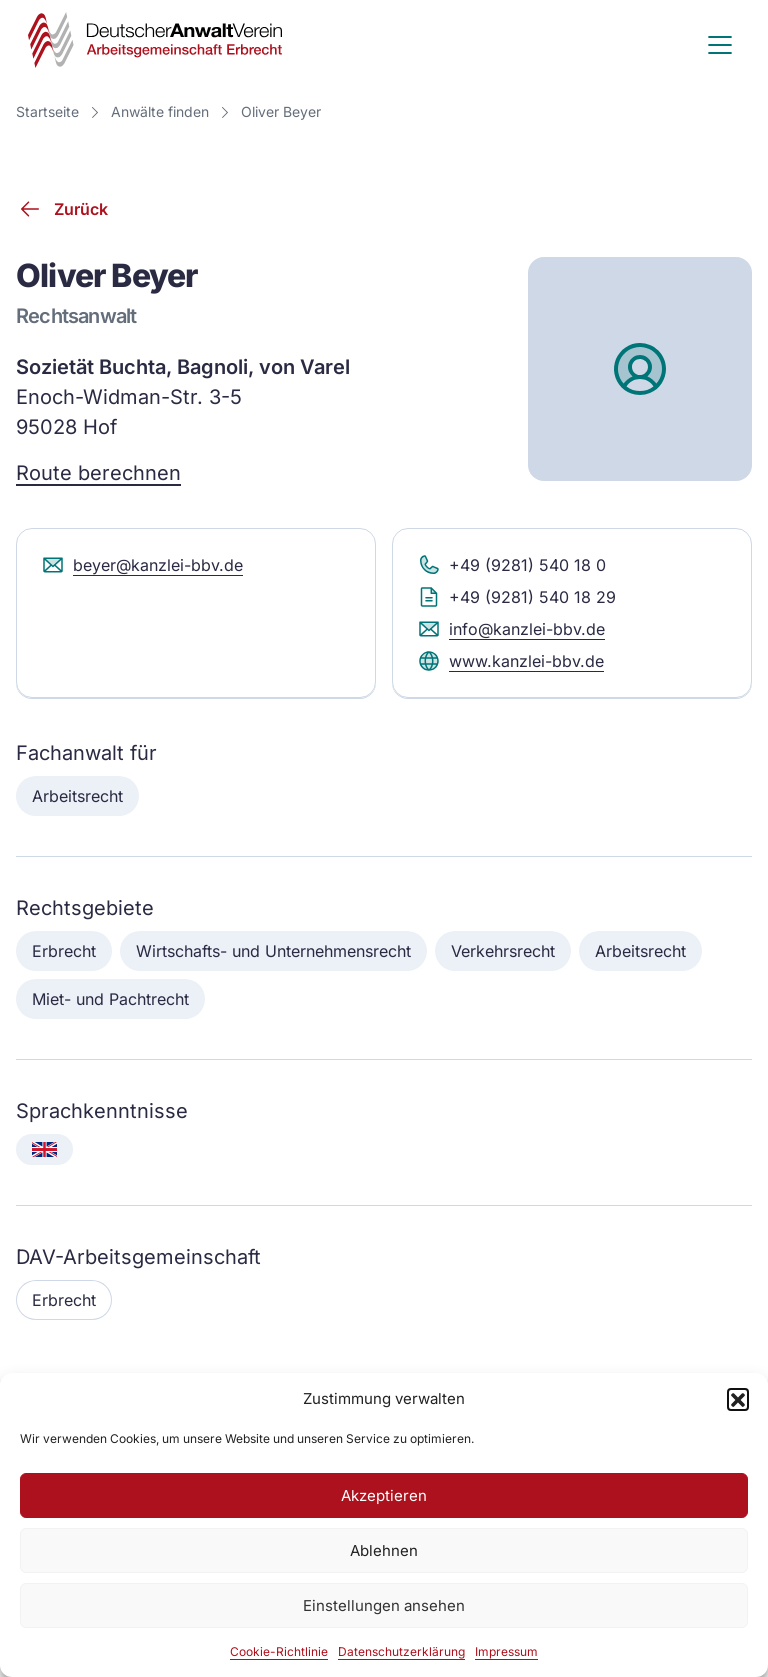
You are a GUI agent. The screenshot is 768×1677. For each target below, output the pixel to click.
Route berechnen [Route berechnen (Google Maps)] (98, 473)
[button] (738, 1399)
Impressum (506, 1651)
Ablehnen (384, 1550)
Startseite (47, 111)
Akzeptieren (384, 1495)
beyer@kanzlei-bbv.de (142, 565)
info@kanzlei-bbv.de (511, 629)
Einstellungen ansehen (384, 1605)
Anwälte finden (160, 111)
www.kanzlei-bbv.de (510, 661)
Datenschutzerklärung (401, 1651)
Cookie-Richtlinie (279, 1651)
